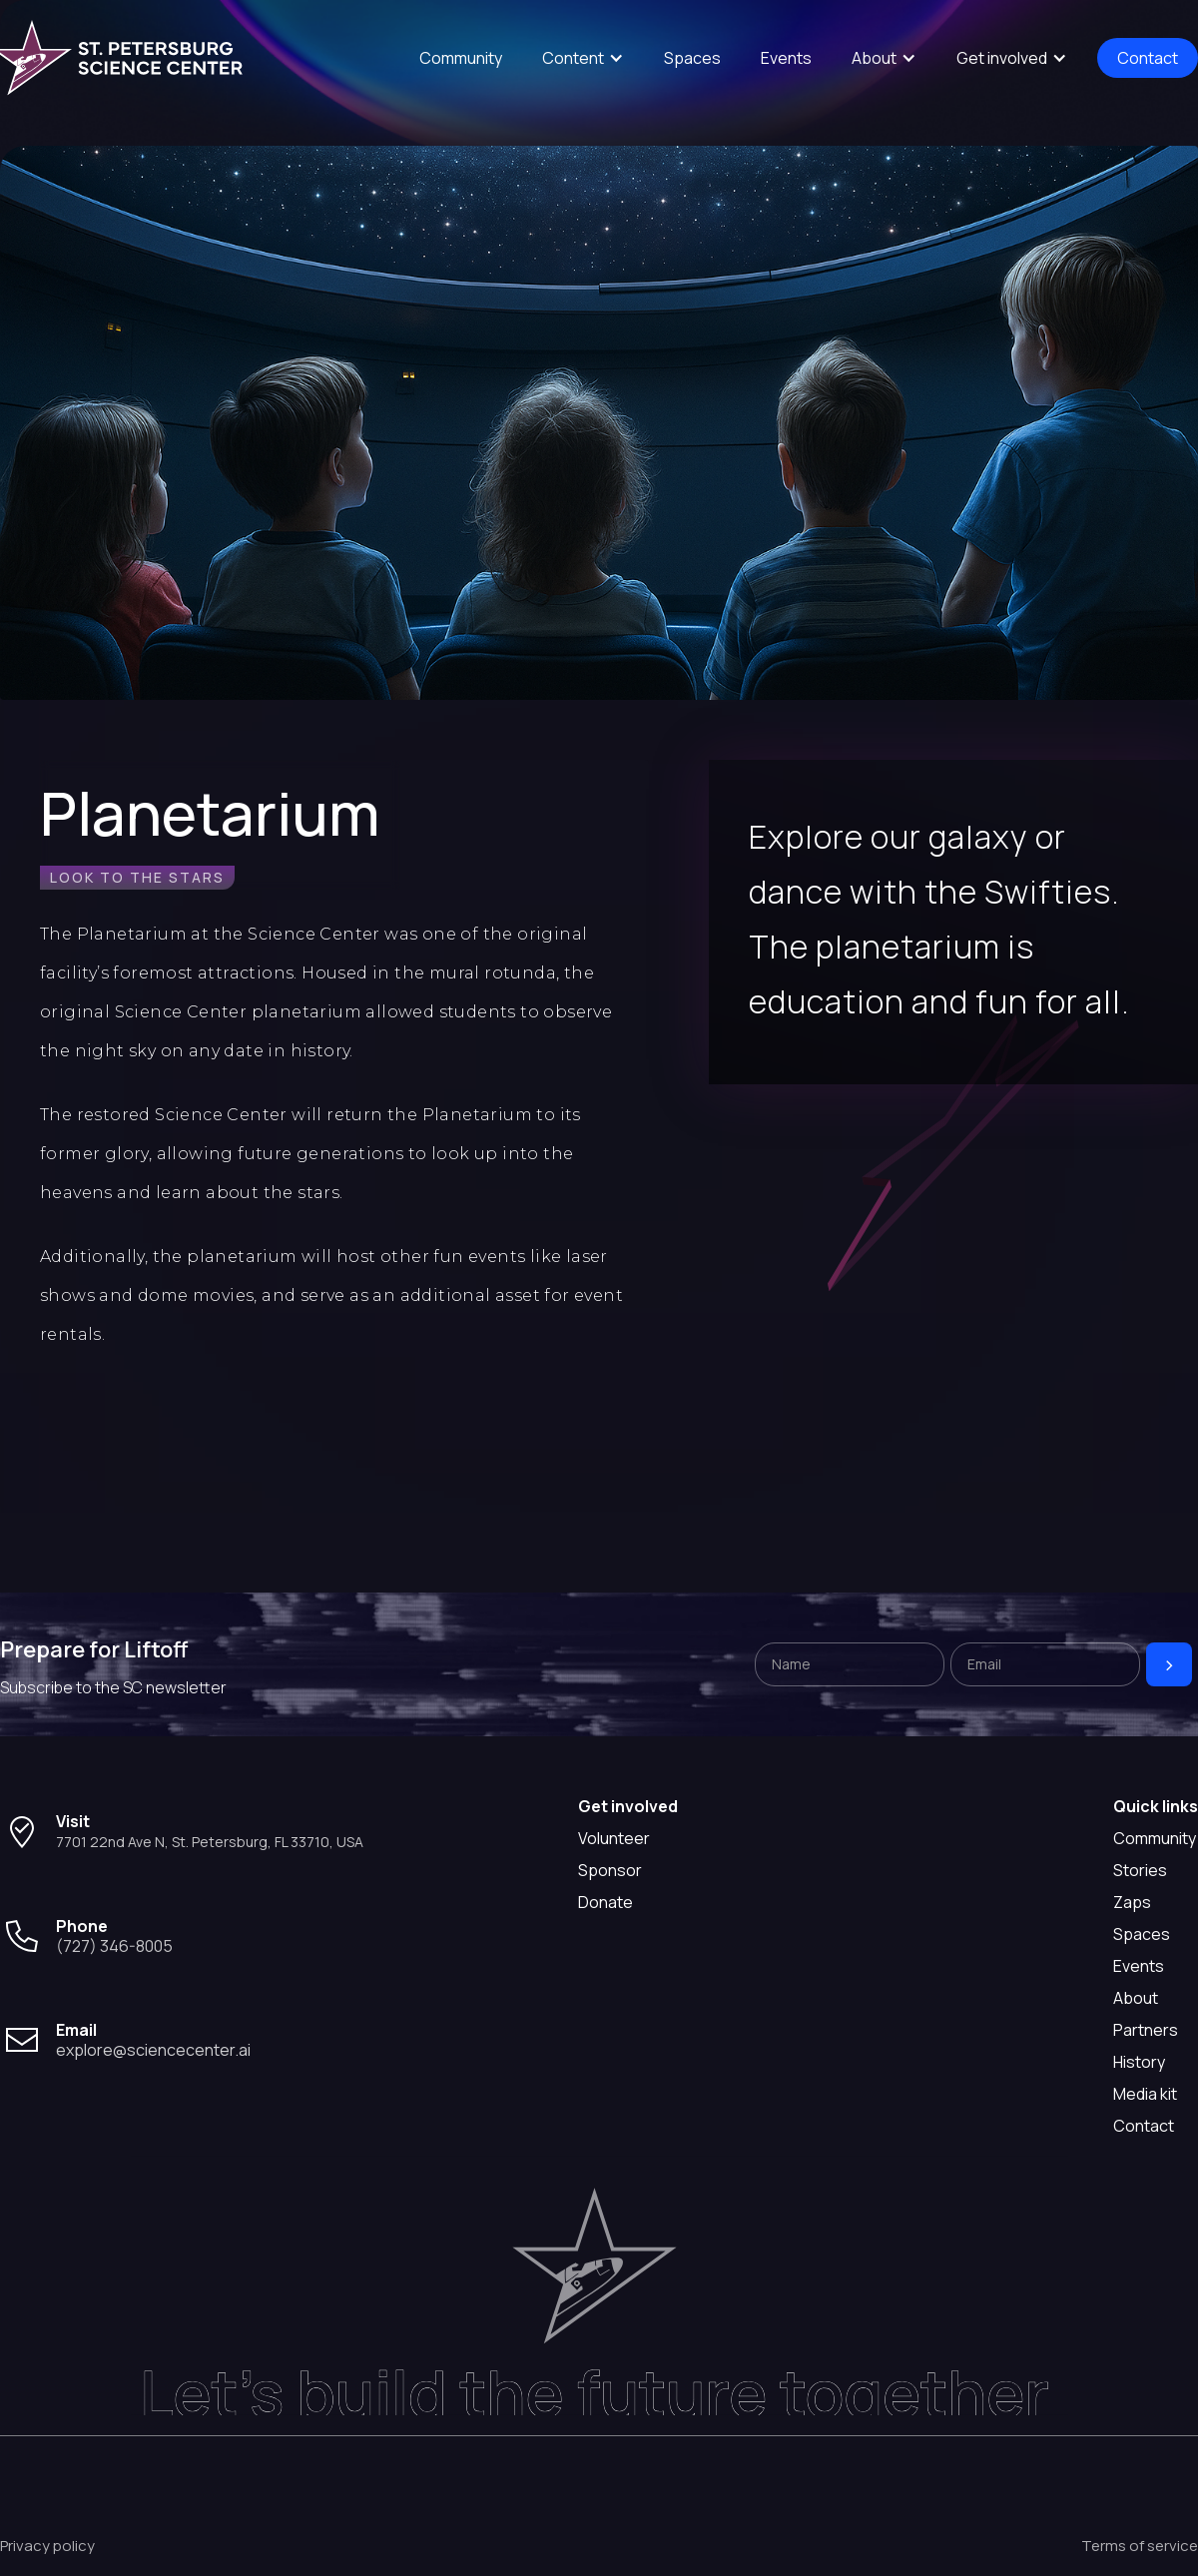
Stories (1140, 1870)
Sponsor (610, 1870)
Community (460, 58)
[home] (125, 58)
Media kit (1145, 2094)
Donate (605, 1902)
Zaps (1132, 1902)
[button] (583, 58)
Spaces (692, 58)
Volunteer (614, 1838)
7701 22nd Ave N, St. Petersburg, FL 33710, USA (209, 1841)
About (1135, 1998)
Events (786, 58)
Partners (1145, 2030)
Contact (1147, 58)
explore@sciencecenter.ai (153, 2050)
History (1139, 2062)
